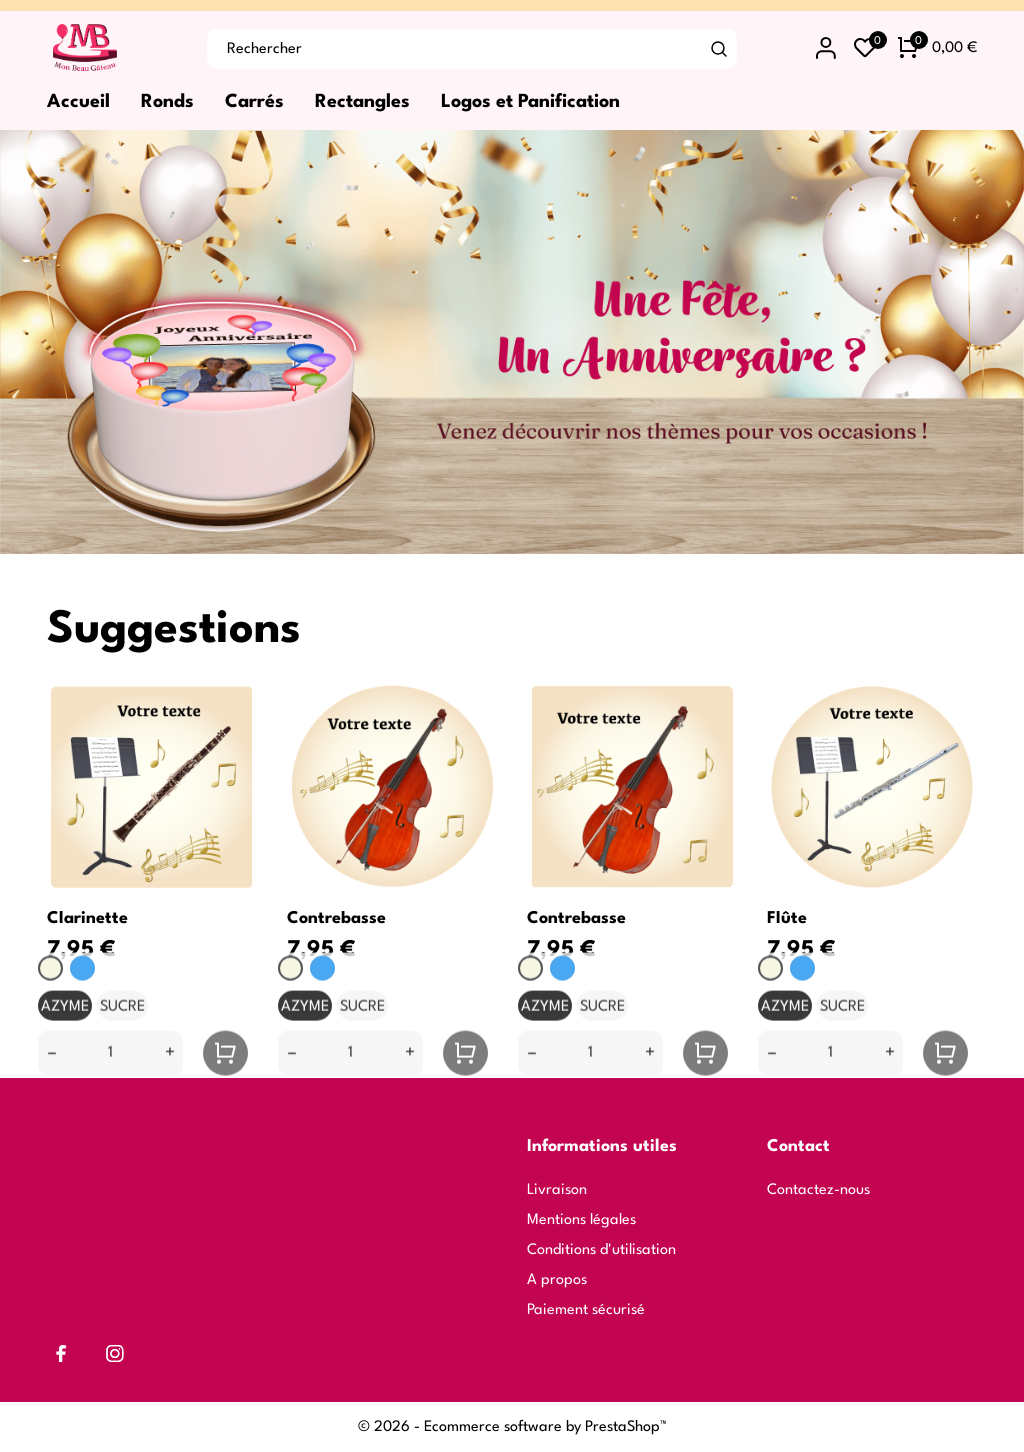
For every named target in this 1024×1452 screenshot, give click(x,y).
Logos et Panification (530, 102)
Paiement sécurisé (586, 1310)
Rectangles (362, 102)
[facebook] (61, 1353)
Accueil (78, 102)
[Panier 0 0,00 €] (937, 49)
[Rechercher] (719, 49)
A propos (557, 1280)
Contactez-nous (818, 1190)
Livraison (557, 1190)
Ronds (167, 102)
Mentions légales (581, 1220)
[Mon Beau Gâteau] (112, 49)
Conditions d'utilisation (601, 1250)
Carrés (254, 102)
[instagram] (115, 1353)
